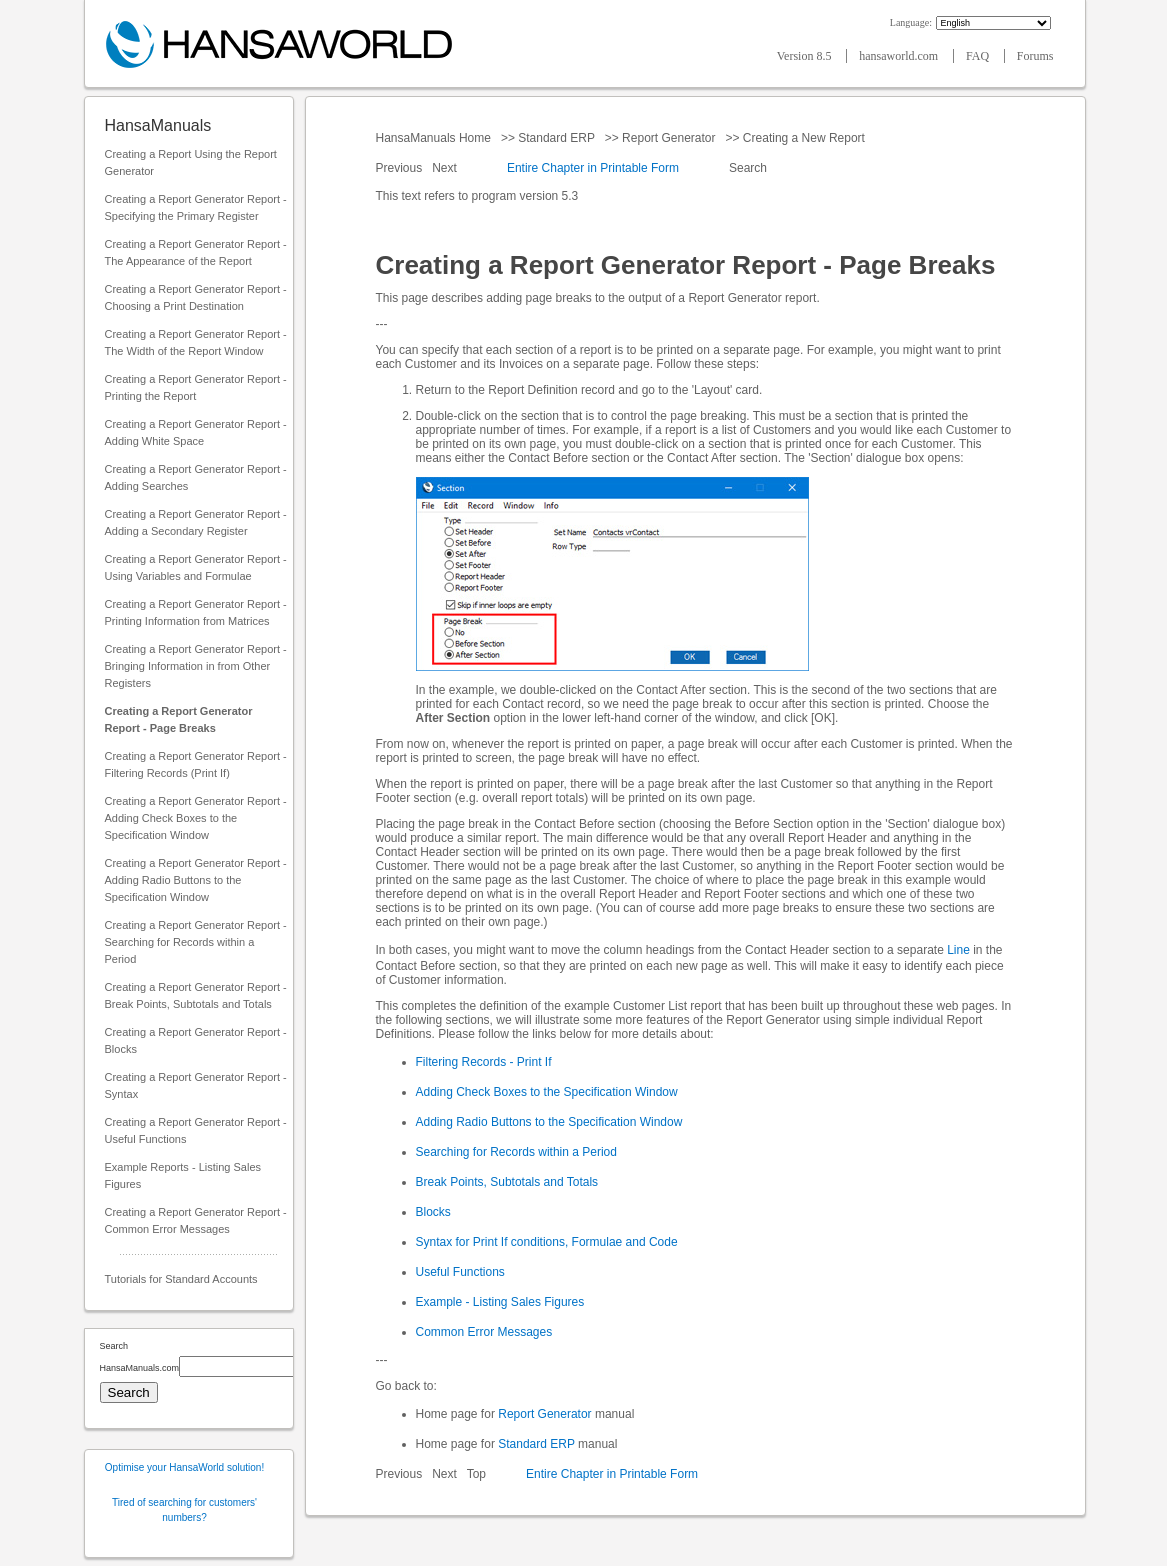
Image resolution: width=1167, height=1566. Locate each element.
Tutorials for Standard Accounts (181, 1279)
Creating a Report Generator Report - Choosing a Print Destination (196, 297)
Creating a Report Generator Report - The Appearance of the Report (196, 252)
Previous (401, 168)
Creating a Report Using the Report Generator (191, 162)
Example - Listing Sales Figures (500, 1302)
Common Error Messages (484, 1332)
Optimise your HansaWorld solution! (184, 1467)
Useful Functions (460, 1272)
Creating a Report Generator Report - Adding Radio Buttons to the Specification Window (196, 880)
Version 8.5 (806, 56)
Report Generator (669, 138)
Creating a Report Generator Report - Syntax (196, 1085)
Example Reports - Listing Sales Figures (183, 1175)
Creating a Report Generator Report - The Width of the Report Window (196, 342)
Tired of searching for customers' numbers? (184, 1510)
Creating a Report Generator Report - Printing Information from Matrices (196, 612)
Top (476, 1474)
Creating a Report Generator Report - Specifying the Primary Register (196, 207)
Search (748, 168)
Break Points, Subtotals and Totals (507, 1182)
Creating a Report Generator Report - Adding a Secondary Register (196, 522)
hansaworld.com (900, 56)
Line (958, 950)
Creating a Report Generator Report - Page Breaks (179, 719)
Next (446, 168)
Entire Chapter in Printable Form (593, 168)
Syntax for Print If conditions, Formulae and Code (547, 1242)
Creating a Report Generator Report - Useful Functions (196, 1130)
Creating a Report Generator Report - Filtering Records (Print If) (196, 764)
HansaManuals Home (435, 138)
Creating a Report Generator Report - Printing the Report (196, 387)
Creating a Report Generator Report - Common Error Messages (196, 1220)
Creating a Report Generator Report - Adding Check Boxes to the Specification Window (196, 818)
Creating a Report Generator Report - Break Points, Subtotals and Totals (196, 995)
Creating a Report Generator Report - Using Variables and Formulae (196, 567)
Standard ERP (556, 138)
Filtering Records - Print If (484, 1062)
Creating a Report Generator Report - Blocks (196, 1040)
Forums (1035, 56)
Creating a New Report (804, 138)
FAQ (979, 56)
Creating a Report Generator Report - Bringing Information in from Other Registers (196, 666)
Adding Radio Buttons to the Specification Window (549, 1122)
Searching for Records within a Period (516, 1152)
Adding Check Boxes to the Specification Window (547, 1092)
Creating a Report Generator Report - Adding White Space (196, 432)
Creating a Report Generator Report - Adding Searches (196, 477)
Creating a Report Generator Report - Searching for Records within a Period (196, 942)
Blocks (433, 1212)
